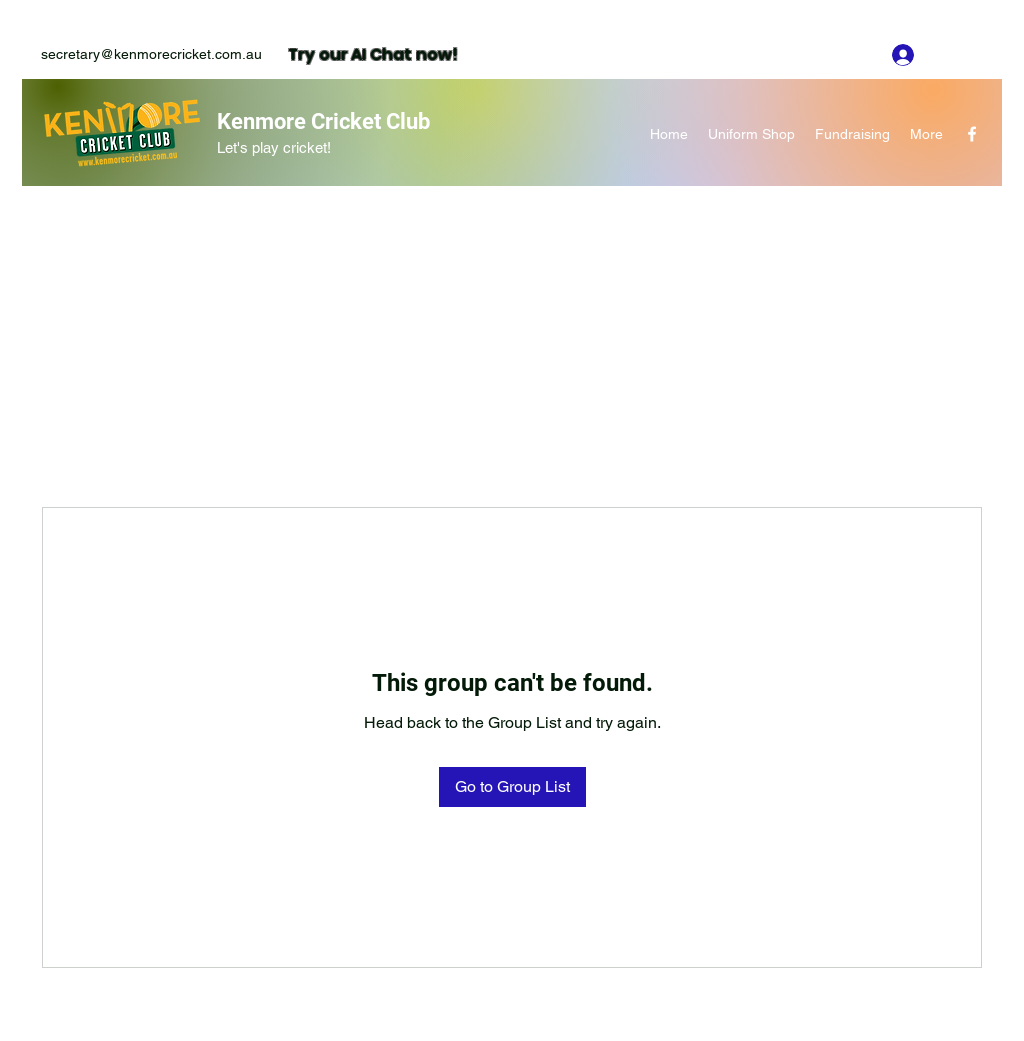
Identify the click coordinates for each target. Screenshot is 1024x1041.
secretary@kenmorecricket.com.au (151, 54)
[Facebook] (972, 134)
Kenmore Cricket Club (323, 121)
